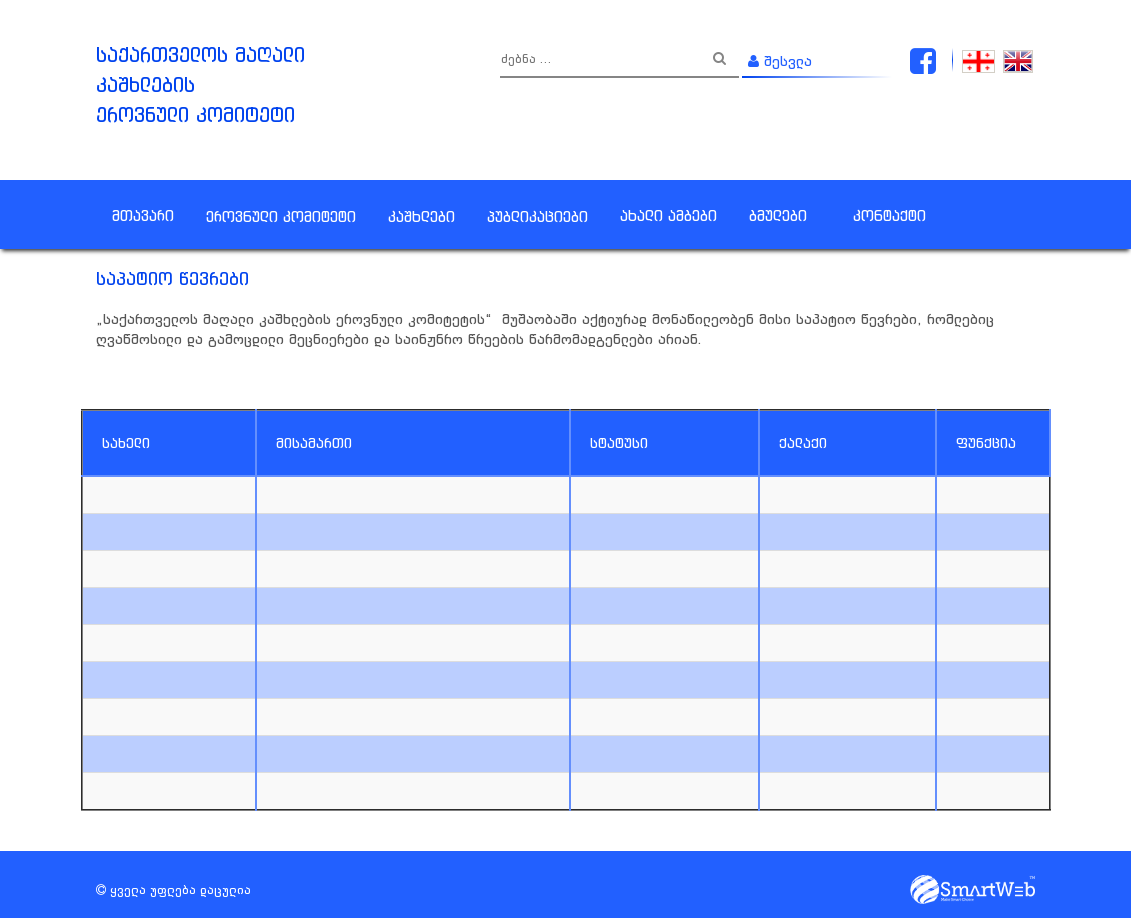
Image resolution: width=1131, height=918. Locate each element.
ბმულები (778, 215)
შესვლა (780, 60)
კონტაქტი (889, 215)
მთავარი (143, 215)
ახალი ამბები (668, 215)
